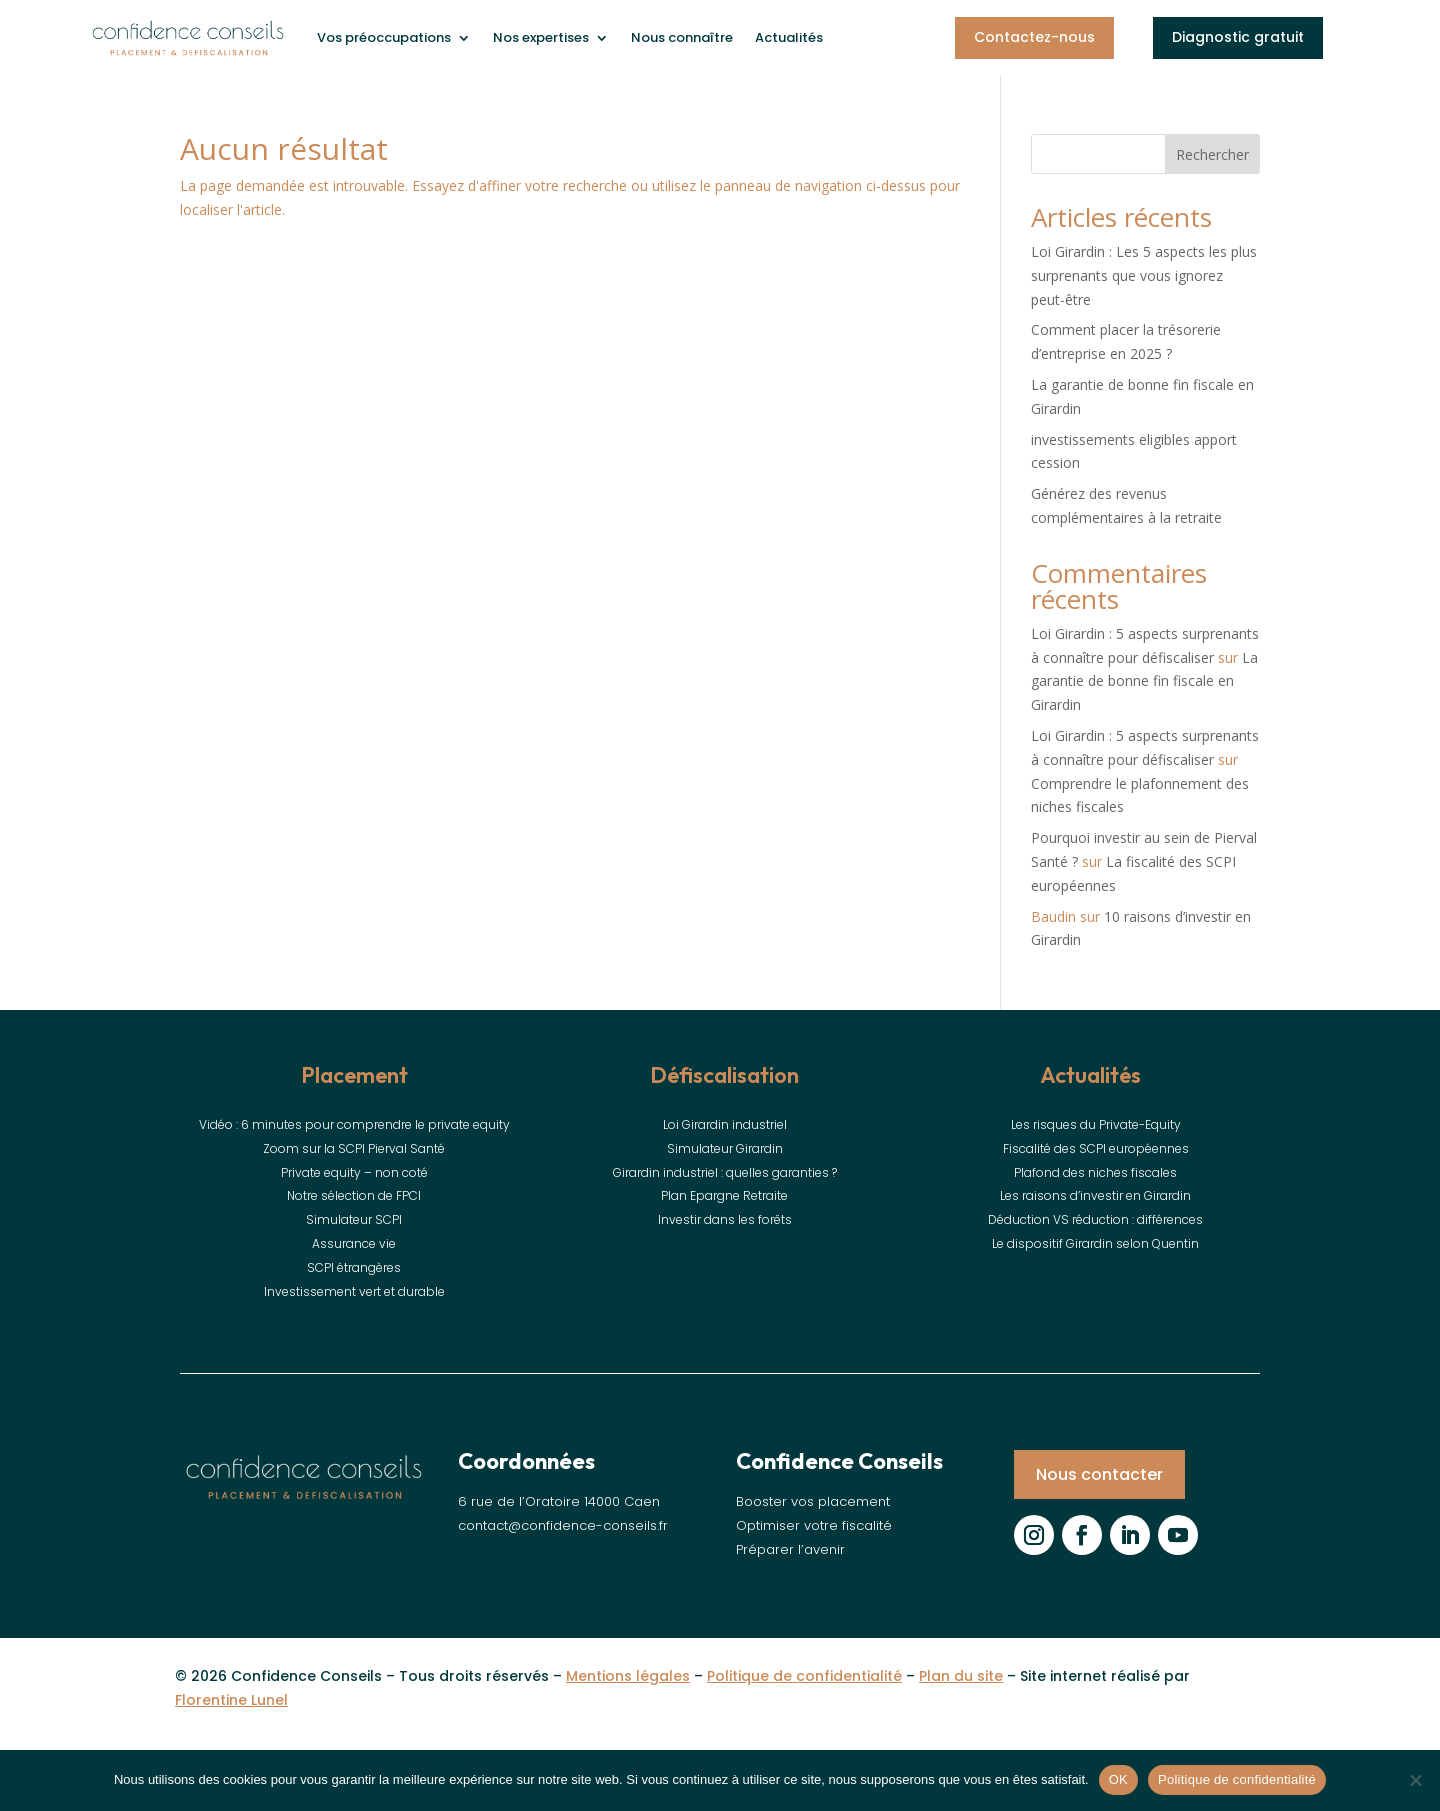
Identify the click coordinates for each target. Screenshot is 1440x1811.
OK (1118, 1779)
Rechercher (1212, 154)
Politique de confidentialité (1237, 1779)
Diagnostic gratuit (1238, 37)
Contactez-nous (1034, 37)
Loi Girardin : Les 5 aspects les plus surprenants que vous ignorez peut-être (1144, 275)
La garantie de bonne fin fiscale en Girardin (1144, 681)
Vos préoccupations (384, 37)
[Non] (1415, 1780)
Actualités (789, 37)
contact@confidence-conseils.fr (563, 1525)
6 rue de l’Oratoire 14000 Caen (559, 1501)
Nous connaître (682, 37)
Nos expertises (541, 37)
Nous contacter (1099, 1474)
